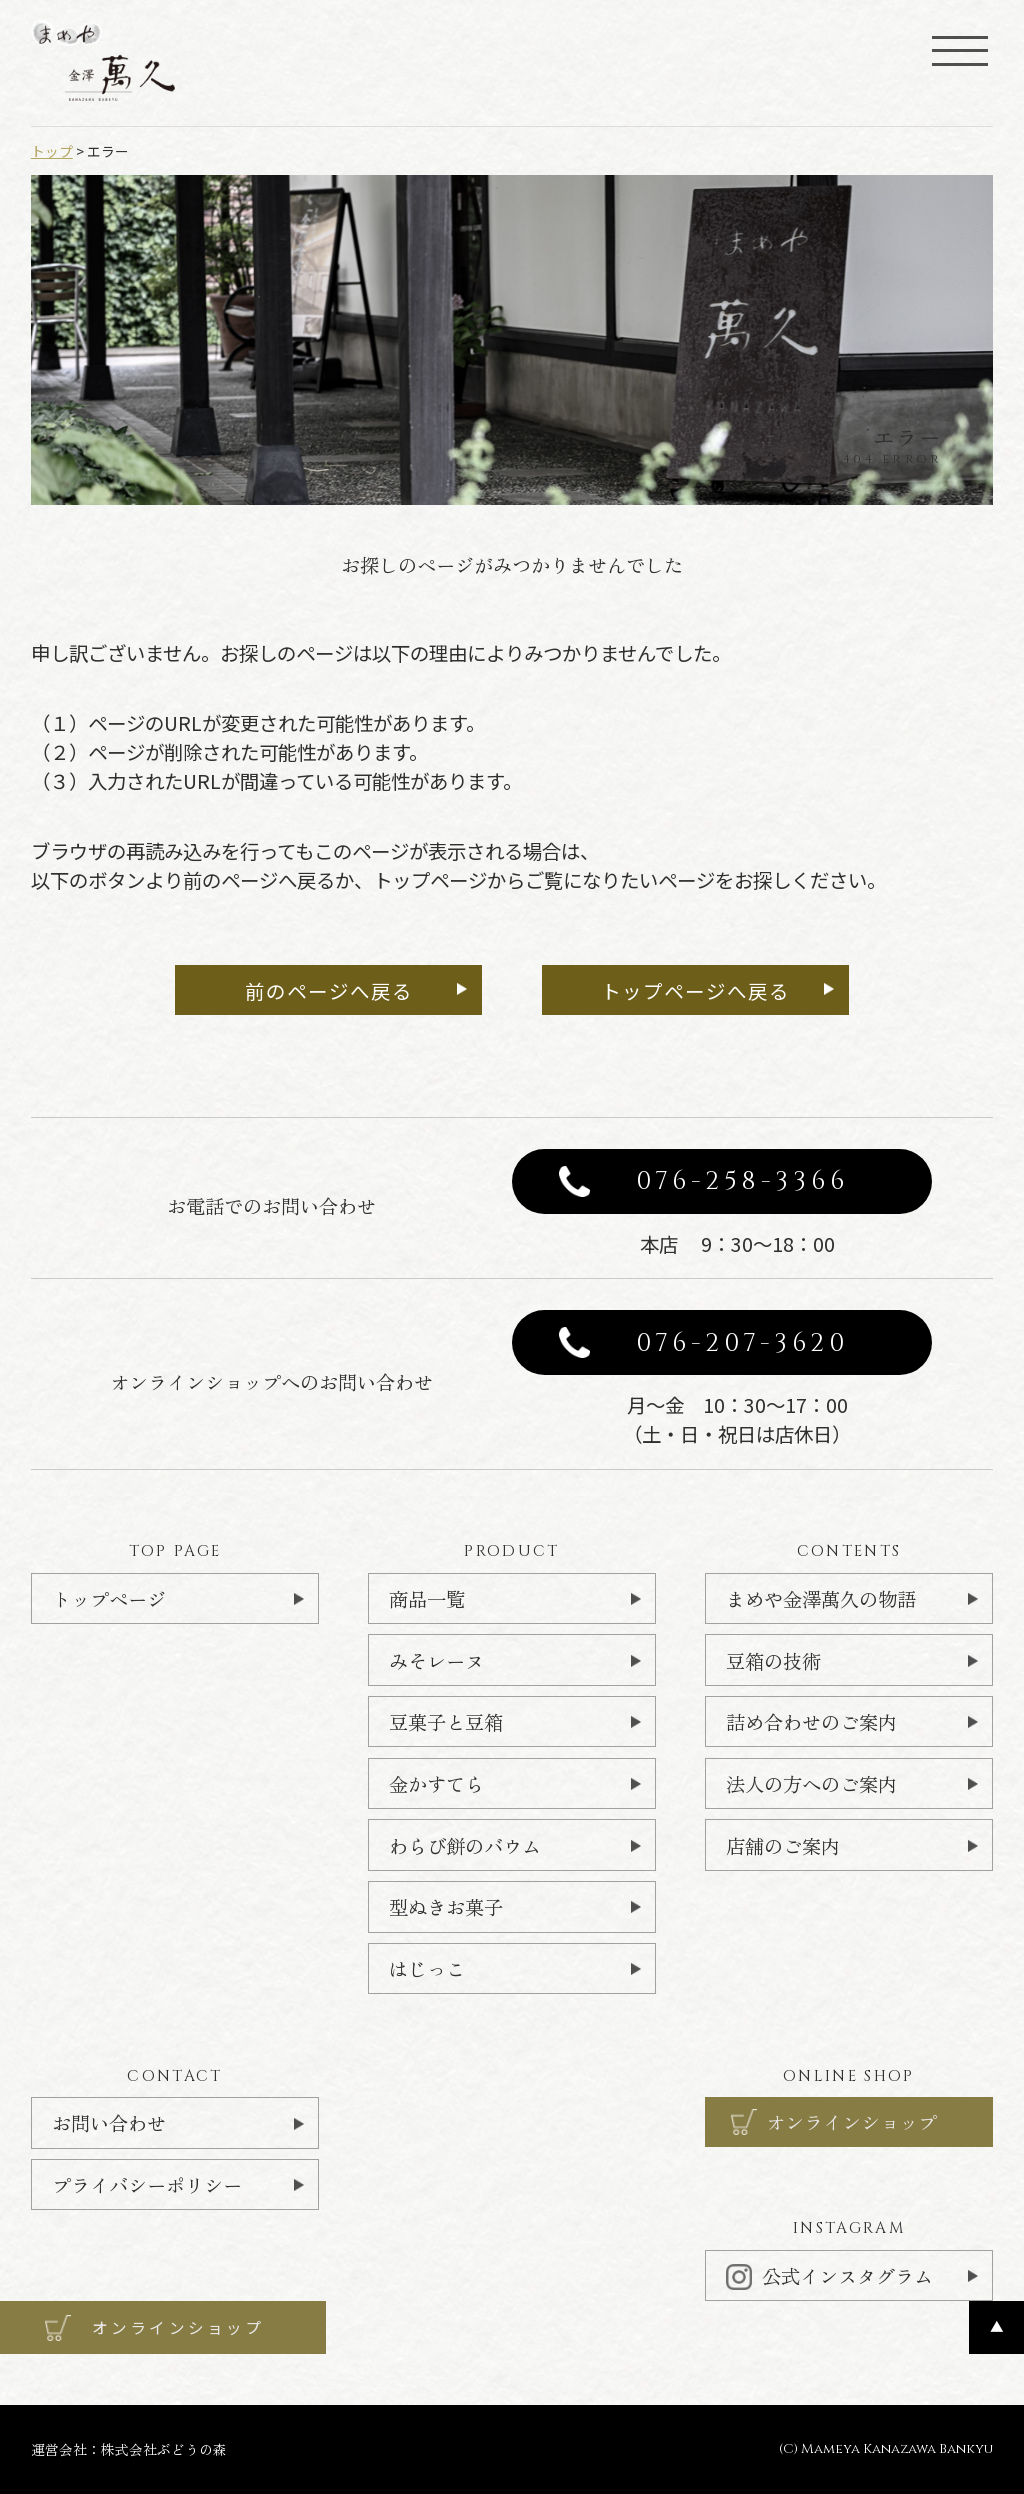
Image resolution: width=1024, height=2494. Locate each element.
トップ (52, 151)
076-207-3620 (743, 1343)
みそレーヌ (436, 1660)
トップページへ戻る (695, 990)
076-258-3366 (743, 1181)
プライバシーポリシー (147, 2184)
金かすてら (436, 1783)
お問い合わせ (109, 2122)
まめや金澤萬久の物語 (821, 1598)
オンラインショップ (851, 2121)
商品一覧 (427, 1598)
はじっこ (427, 1968)
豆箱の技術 (773, 1660)
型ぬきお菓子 (446, 1906)
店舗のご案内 (783, 1845)
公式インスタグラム (829, 2275)
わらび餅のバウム (465, 1845)
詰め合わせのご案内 (811, 1721)
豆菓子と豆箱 (446, 1721)
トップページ (109, 1598)
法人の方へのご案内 (811, 1783)
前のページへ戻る (329, 990)
